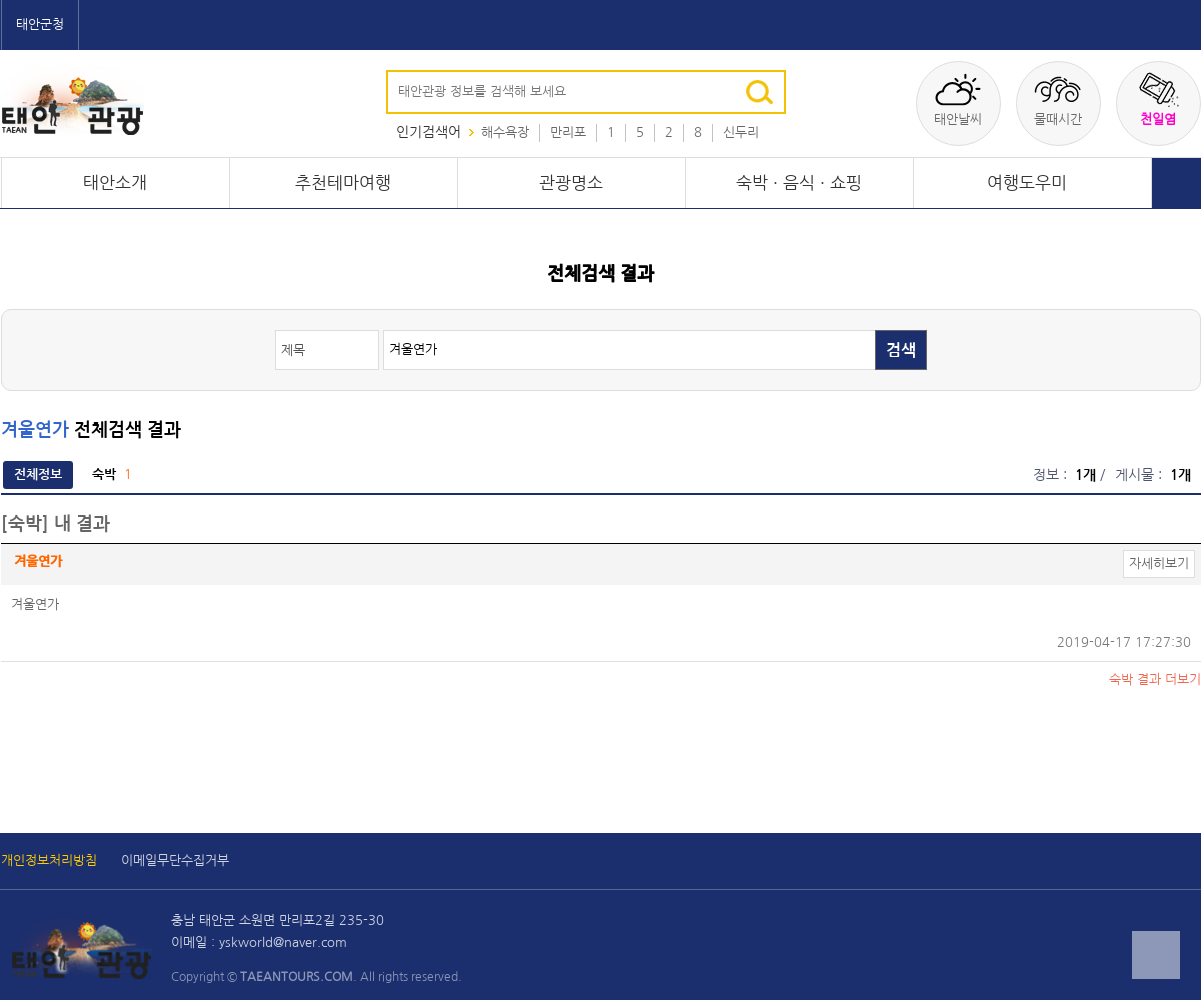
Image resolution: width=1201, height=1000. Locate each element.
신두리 (741, 132)
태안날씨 (958, 99)
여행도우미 (1027, 183)
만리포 (568, 132)
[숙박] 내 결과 (55, 524)
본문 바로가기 (0, 0)
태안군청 (40, 24)
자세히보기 (1159, 563)
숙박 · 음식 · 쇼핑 (799, 183)
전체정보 (38, 474)
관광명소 (571, 183)
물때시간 (1058, 99)
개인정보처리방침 (49, 860)
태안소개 (115, 183)
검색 (901, 350)
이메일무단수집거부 (175, 860)
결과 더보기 (1155, 679)
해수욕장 (505, 132)
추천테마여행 (343, 183)
